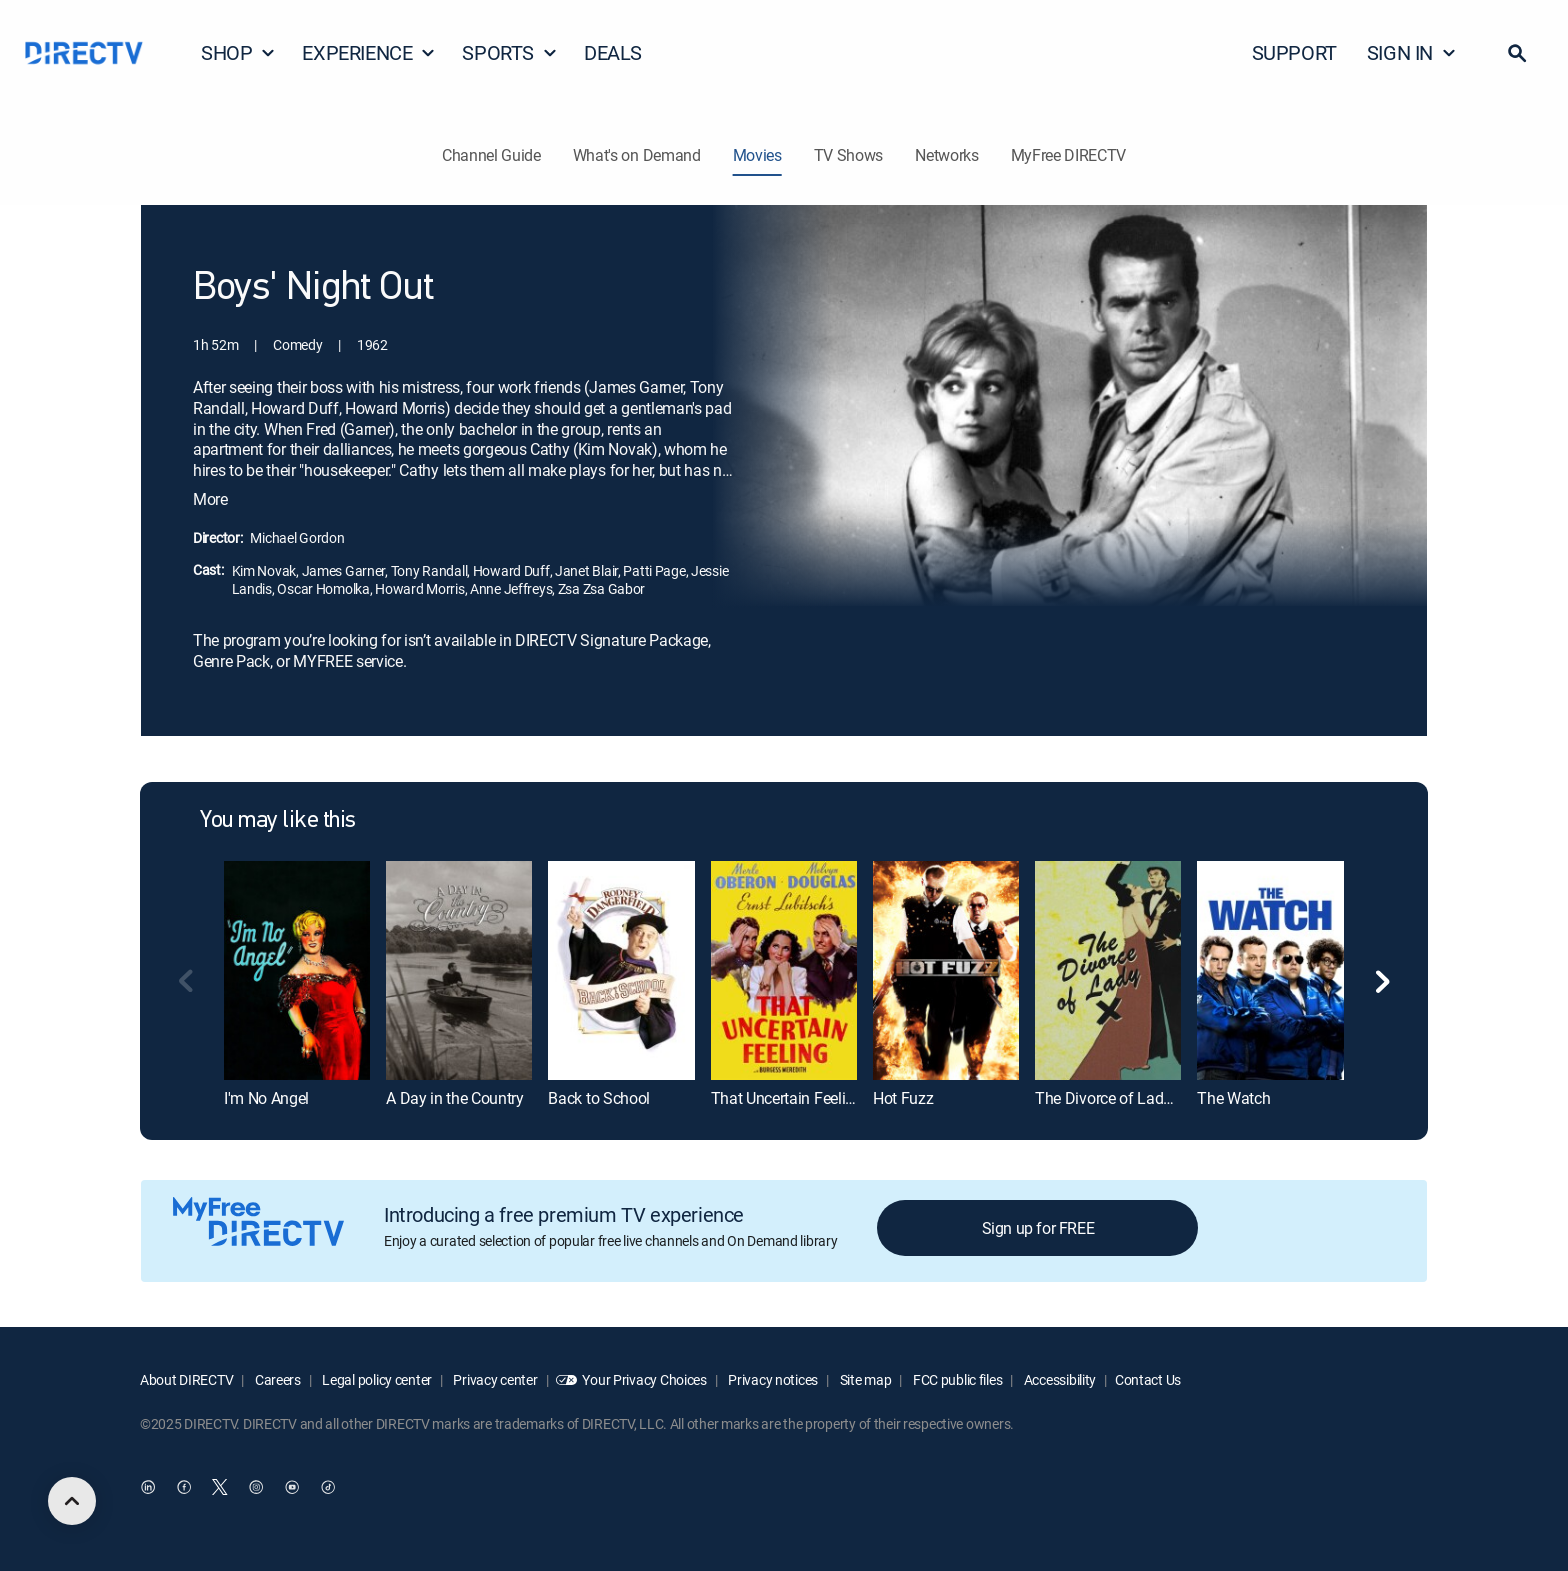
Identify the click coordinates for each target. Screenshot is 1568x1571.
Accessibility (1058, 1379)
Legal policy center (376, 1379)
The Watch (1233, 1098)
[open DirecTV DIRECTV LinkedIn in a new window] (148, 1488)
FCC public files (956, 1379)
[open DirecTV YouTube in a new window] (292, 1488)
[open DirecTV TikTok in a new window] (328, 1488)
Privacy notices (772, 1379)
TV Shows (848, 155)
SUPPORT (1294, 52)
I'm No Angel (266, 1098)
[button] (1517, 53)
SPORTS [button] (510, 52)
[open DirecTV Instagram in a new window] (256, 1488)
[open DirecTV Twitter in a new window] (220, 1488)
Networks (946, 155)
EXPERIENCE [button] (369, 52)
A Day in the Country (455, 1098)
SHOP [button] (238, 52)
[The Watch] (1270, 970)
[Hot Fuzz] (946, 970)
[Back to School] (621, 970)
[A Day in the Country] (459, 970)
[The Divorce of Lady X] (1108, 970)
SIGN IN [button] (1412, 52)
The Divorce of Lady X (1109, 1098)
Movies (757, 155)
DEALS (613, 52)
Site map (864, 1379)
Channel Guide (491, 155)
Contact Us (1148, 1379)
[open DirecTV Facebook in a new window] (184, 1488)
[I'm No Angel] (297, 970)
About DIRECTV (186, 1379)
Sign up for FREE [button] (1038, 1228)
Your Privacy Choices (644, 1379)
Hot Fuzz (903, 1098)
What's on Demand (637, 155)
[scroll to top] (72, 1501)
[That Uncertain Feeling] (784, 970)
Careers (276, 1379)
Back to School (599, 1098)
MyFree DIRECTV (1069, 155)
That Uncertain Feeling (787, 1098)
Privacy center (494, 1379)
